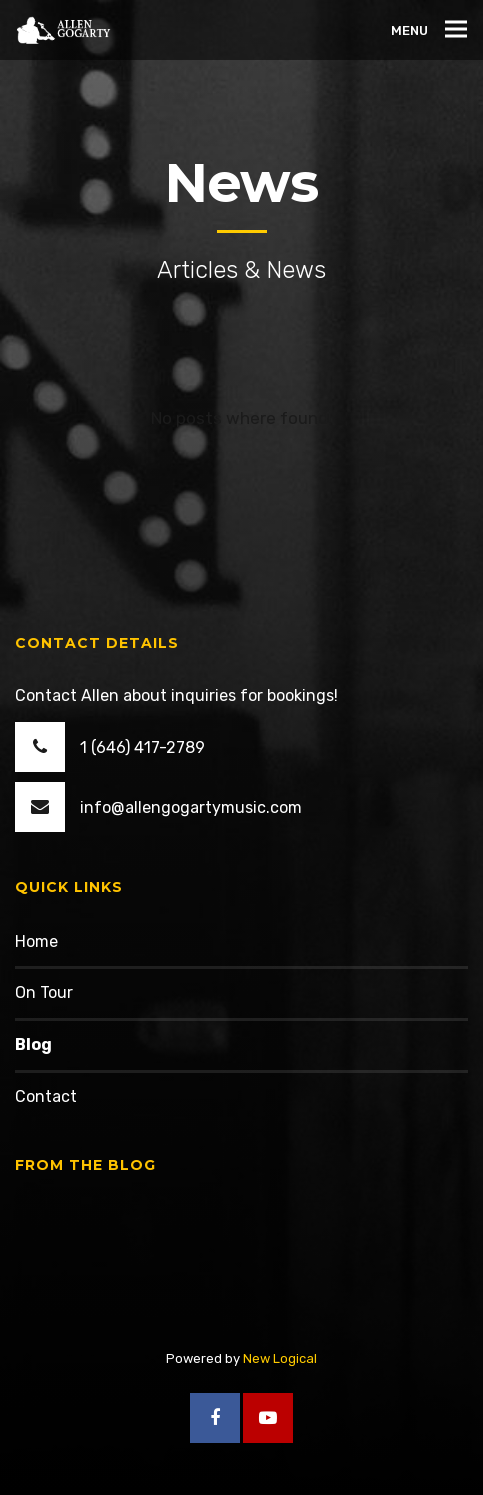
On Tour (44, 992)
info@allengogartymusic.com (191, 807)
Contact (46, 1096)
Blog (33, 1044)
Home (36, 941)
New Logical (280, 1358)
